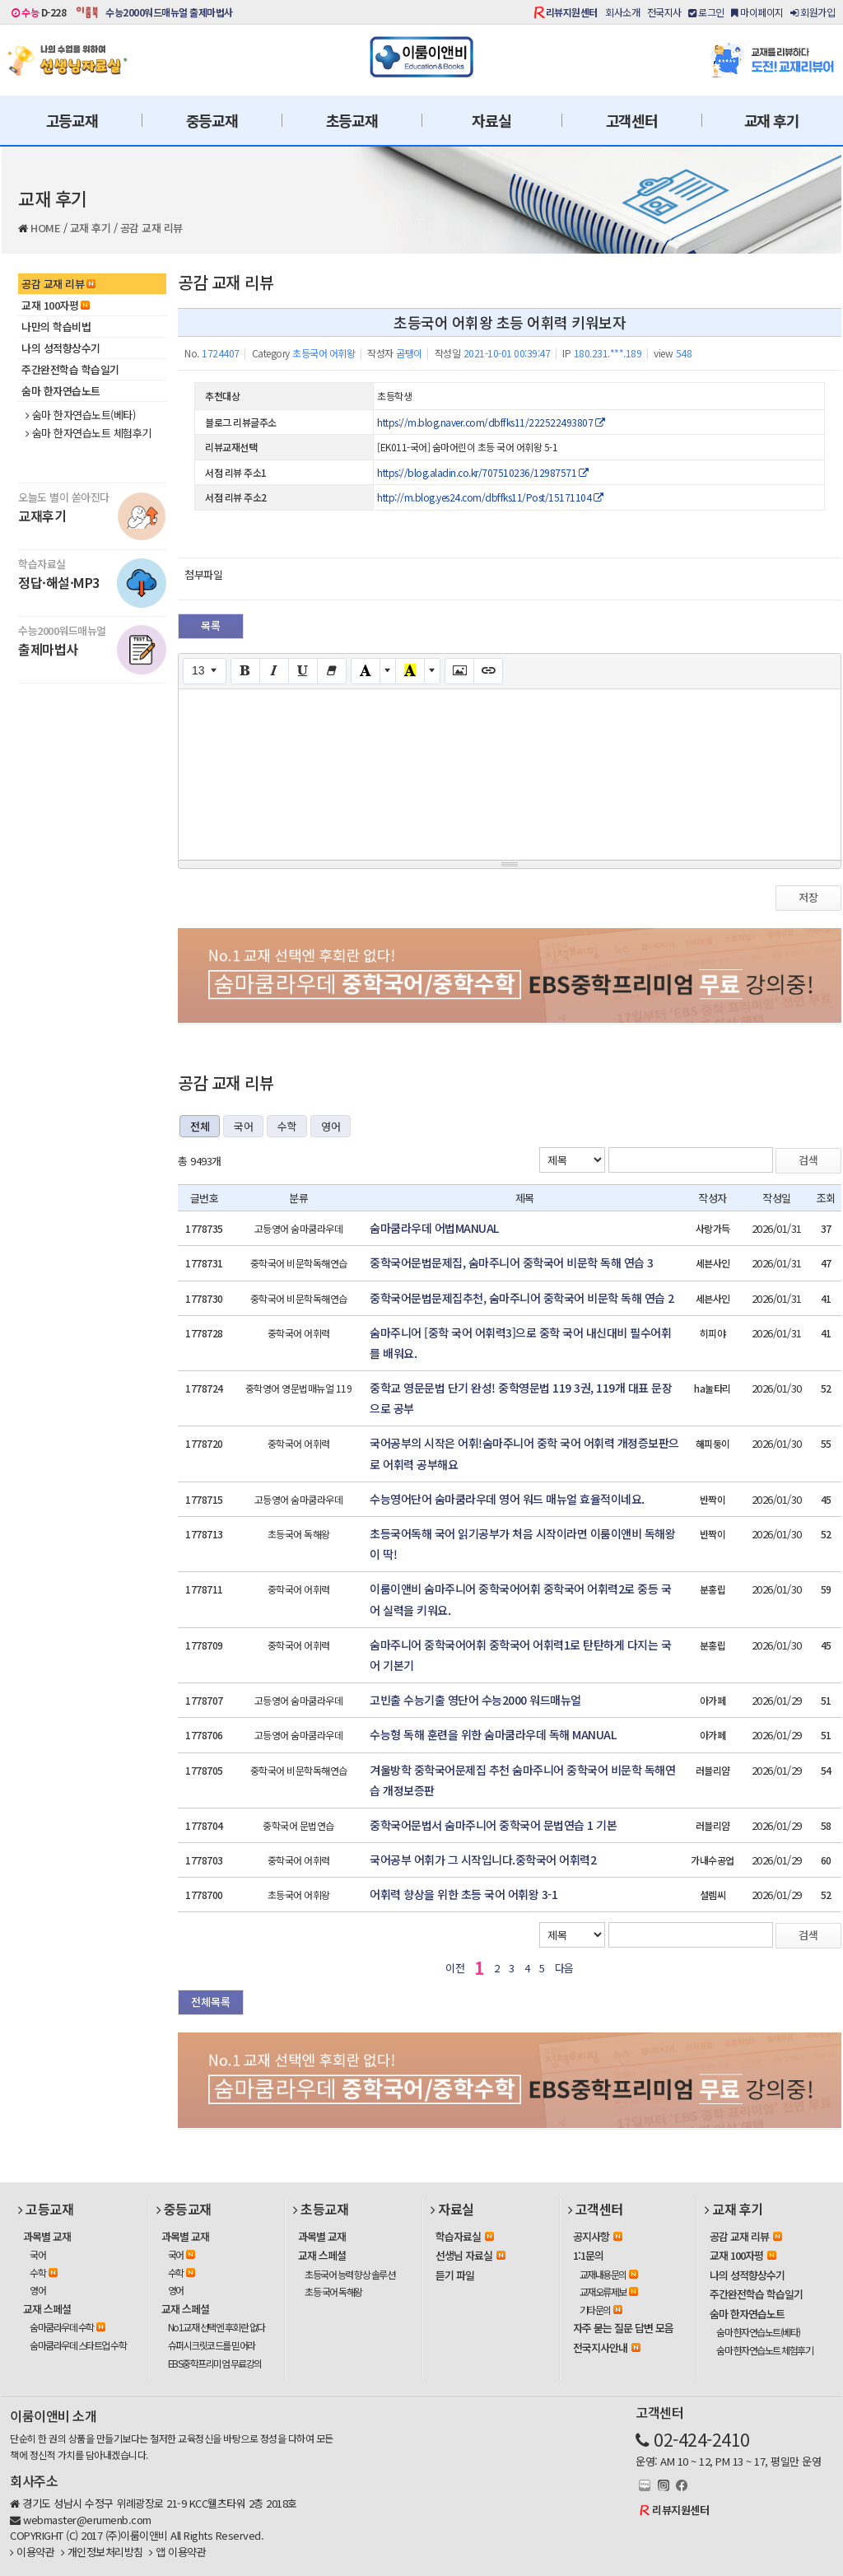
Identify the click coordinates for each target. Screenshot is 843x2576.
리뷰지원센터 (572, 12)
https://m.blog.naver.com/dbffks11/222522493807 (490, 422)
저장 (808, 897)
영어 (330, 1126)
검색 (808, 1160)
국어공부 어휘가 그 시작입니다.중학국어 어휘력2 (483, 1859)
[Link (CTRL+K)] (488, 671)
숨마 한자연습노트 (60, 391)
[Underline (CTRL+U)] (303, 671)
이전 (454, 1968)
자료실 (491, 120)
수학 (286, 1126)
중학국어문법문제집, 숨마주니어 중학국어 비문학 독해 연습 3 (512, 1262)
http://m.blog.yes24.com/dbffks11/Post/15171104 (490, 497)
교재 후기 (771, 120)
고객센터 (632, 120)
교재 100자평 (55, 305)
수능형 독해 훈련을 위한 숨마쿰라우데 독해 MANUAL (493, 1734)
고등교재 (72, 120)
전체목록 (211, 2001)
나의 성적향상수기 (60, 348)
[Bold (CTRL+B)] (245, 671)
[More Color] (388, 671)
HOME (45, 228)
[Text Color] (365, 671)
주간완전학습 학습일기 (70, 369)
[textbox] (510, 771)
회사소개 (622, 12)
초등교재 (352, 120)
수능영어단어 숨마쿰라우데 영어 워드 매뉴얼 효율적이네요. (507, 1499)
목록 (211, 625)
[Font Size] (204, 671)
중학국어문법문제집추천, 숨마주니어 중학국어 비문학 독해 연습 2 (522, 1298)
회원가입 (812, 12)
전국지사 (664, 12)
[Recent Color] (410, 671)
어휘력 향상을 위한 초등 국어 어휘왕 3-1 (463, 1894)
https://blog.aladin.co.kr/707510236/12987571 (482, 472)
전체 (199, 1126)
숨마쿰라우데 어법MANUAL (434, 1228)
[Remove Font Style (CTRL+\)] (332, 671)
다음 (564, 1968)
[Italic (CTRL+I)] (274, 671)
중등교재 (212, 120)
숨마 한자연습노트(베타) (80, 415)
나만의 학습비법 (56, 326)
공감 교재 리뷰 (151, 228)
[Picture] (459, 671)
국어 (243, 1126)
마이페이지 (757, 12)
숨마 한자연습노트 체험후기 (88, 433)
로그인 (706, 12)
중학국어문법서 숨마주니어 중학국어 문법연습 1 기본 (493, 1825)
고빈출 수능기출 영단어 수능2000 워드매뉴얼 (475, 1700)
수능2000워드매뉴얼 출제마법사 (169, 12)
